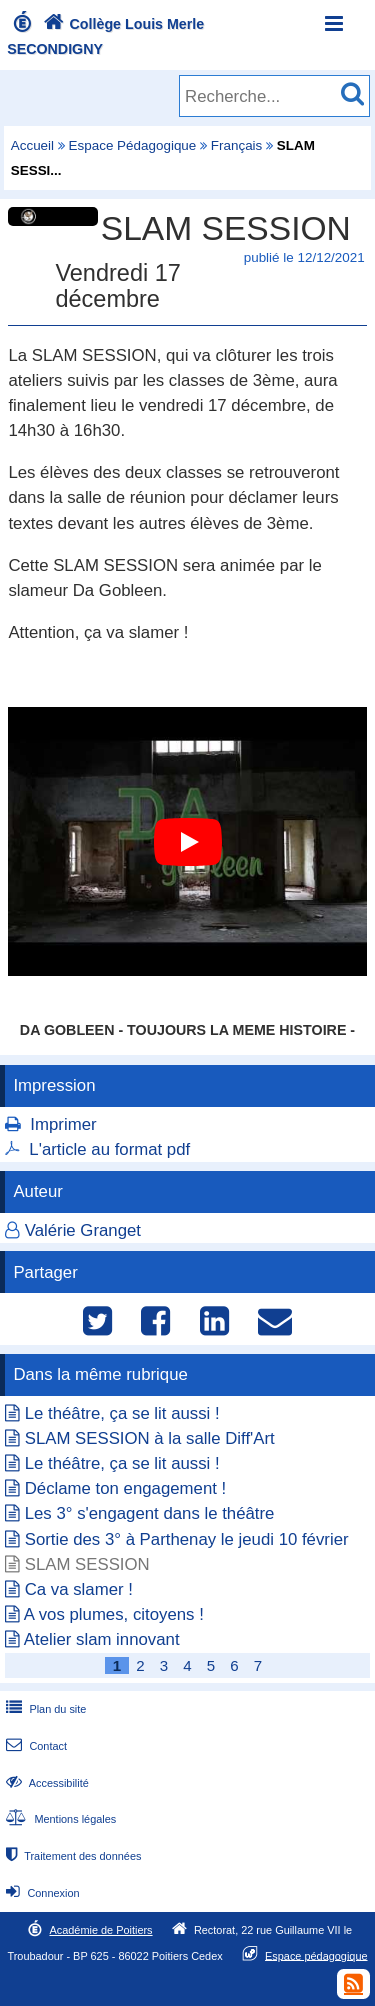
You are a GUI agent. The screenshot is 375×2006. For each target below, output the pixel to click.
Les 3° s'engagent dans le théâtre (150, 1513)
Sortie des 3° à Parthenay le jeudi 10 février (187, 1539)
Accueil (32, 145)
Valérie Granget (83, 1230)
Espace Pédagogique (133, 145)
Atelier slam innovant (102, 1639)
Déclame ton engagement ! (126, 1488)
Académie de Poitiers (100, 1930)
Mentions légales (59, 1819)
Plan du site (44, 1709)
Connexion (40, 1893)
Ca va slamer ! (79, 1589)
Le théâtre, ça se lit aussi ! (122, 1413)
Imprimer (63, 1124)
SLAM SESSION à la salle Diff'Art (150, 1438)
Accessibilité (45, 1783)
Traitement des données (71, 1856)
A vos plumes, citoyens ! (114, 1614)
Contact (34, 1746)
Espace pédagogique (316, 1955)
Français (237, 145)
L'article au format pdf (109, 1149)
